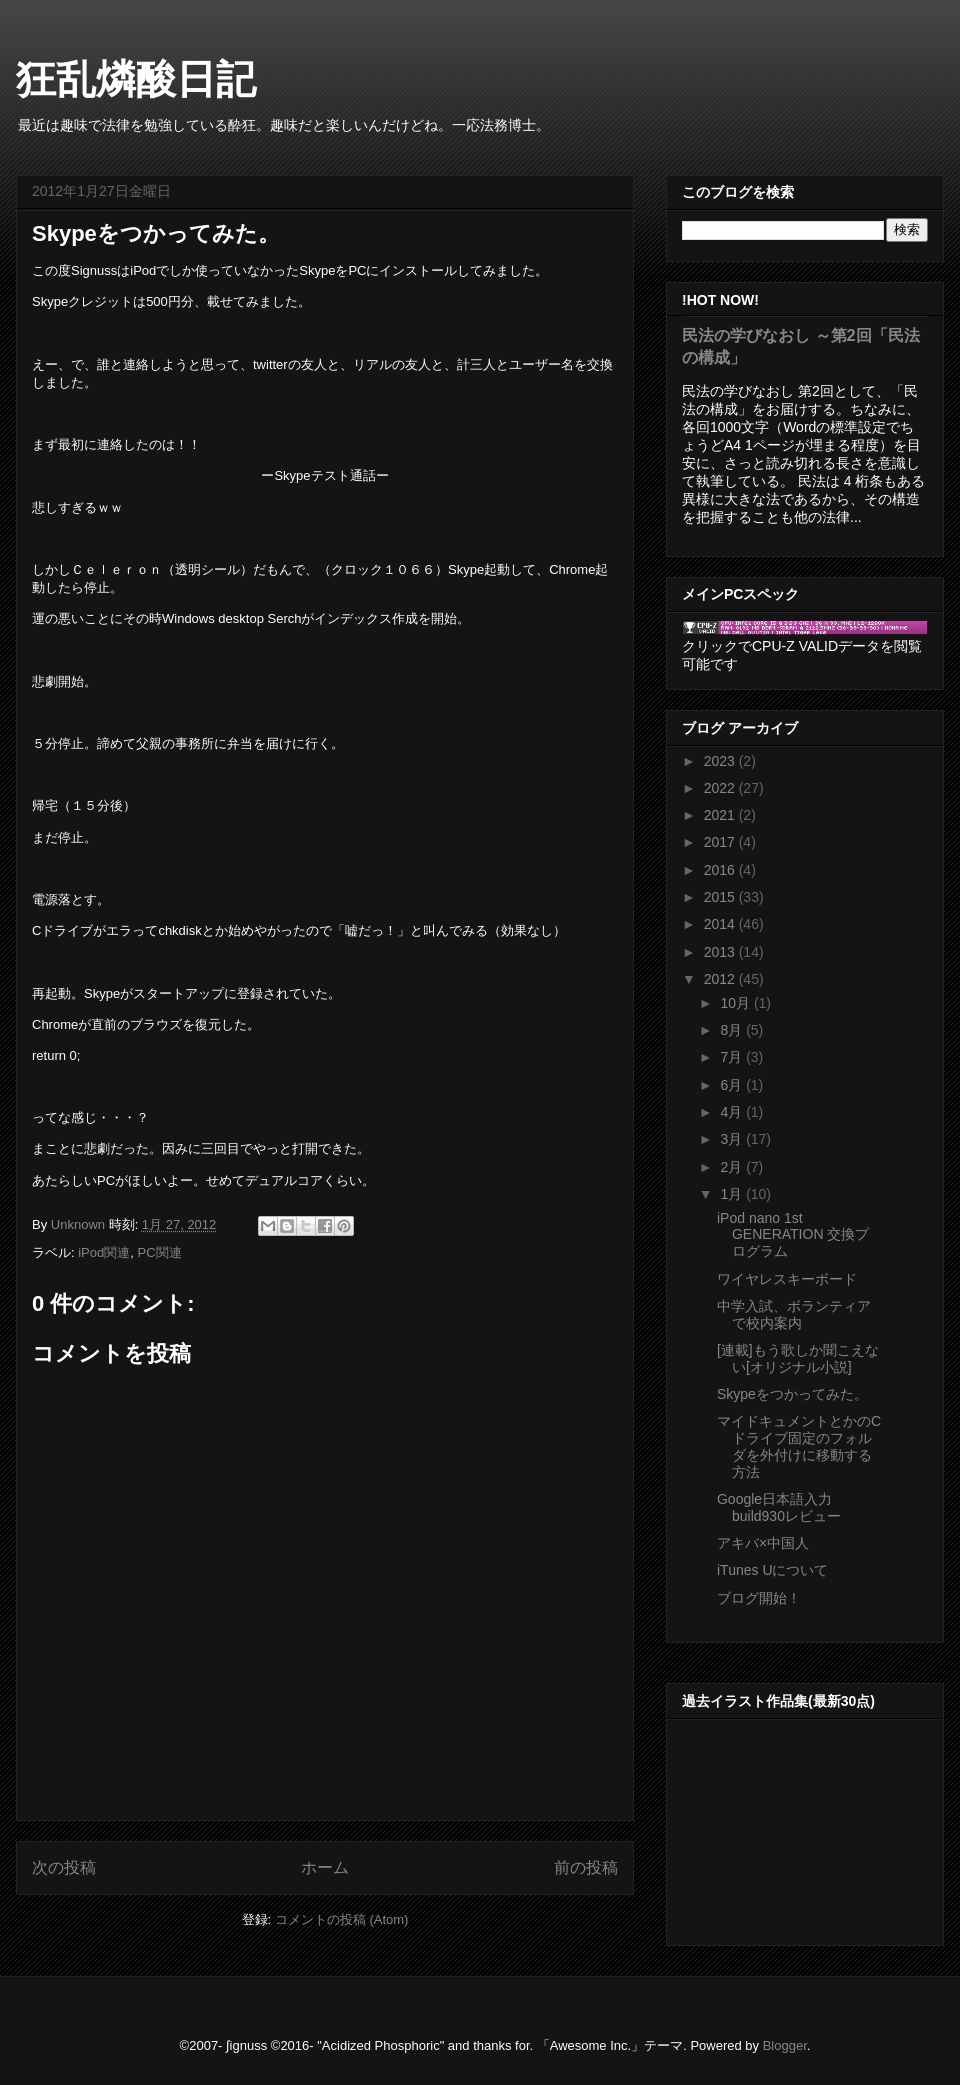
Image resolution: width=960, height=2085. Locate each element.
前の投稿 (586, 1867)
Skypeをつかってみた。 (792, 1394)
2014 (721, 924)
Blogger (785, 2045)
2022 (721, 788)
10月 (736, 1003)
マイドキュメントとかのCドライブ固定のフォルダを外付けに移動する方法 (799, 1446)
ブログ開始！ (759, 1598)
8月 (733, 1030)
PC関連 (160, 1252)
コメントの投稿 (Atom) (342, 1919)
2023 (721, 761)
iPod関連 (104, 1252)
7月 (733, 1057)
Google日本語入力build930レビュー (779, 1507)
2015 (721, 897)
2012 (721, 979)
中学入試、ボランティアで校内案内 (794, 1314)
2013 (721, 952)
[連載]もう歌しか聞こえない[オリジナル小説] (798, 1358)
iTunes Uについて (773, 1570)
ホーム (325, 1867)
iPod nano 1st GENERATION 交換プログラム (793, 1235)
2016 (721, 870)
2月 (733, 1167)
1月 (733, 1194)
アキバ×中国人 (763, 1543)
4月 (733, 1112)
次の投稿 (64, 1867)
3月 (733, 1139)
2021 (721, 815)
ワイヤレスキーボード (787, 1279)
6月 (733, 1085)
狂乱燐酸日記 (136, 79)
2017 (721, 842)
